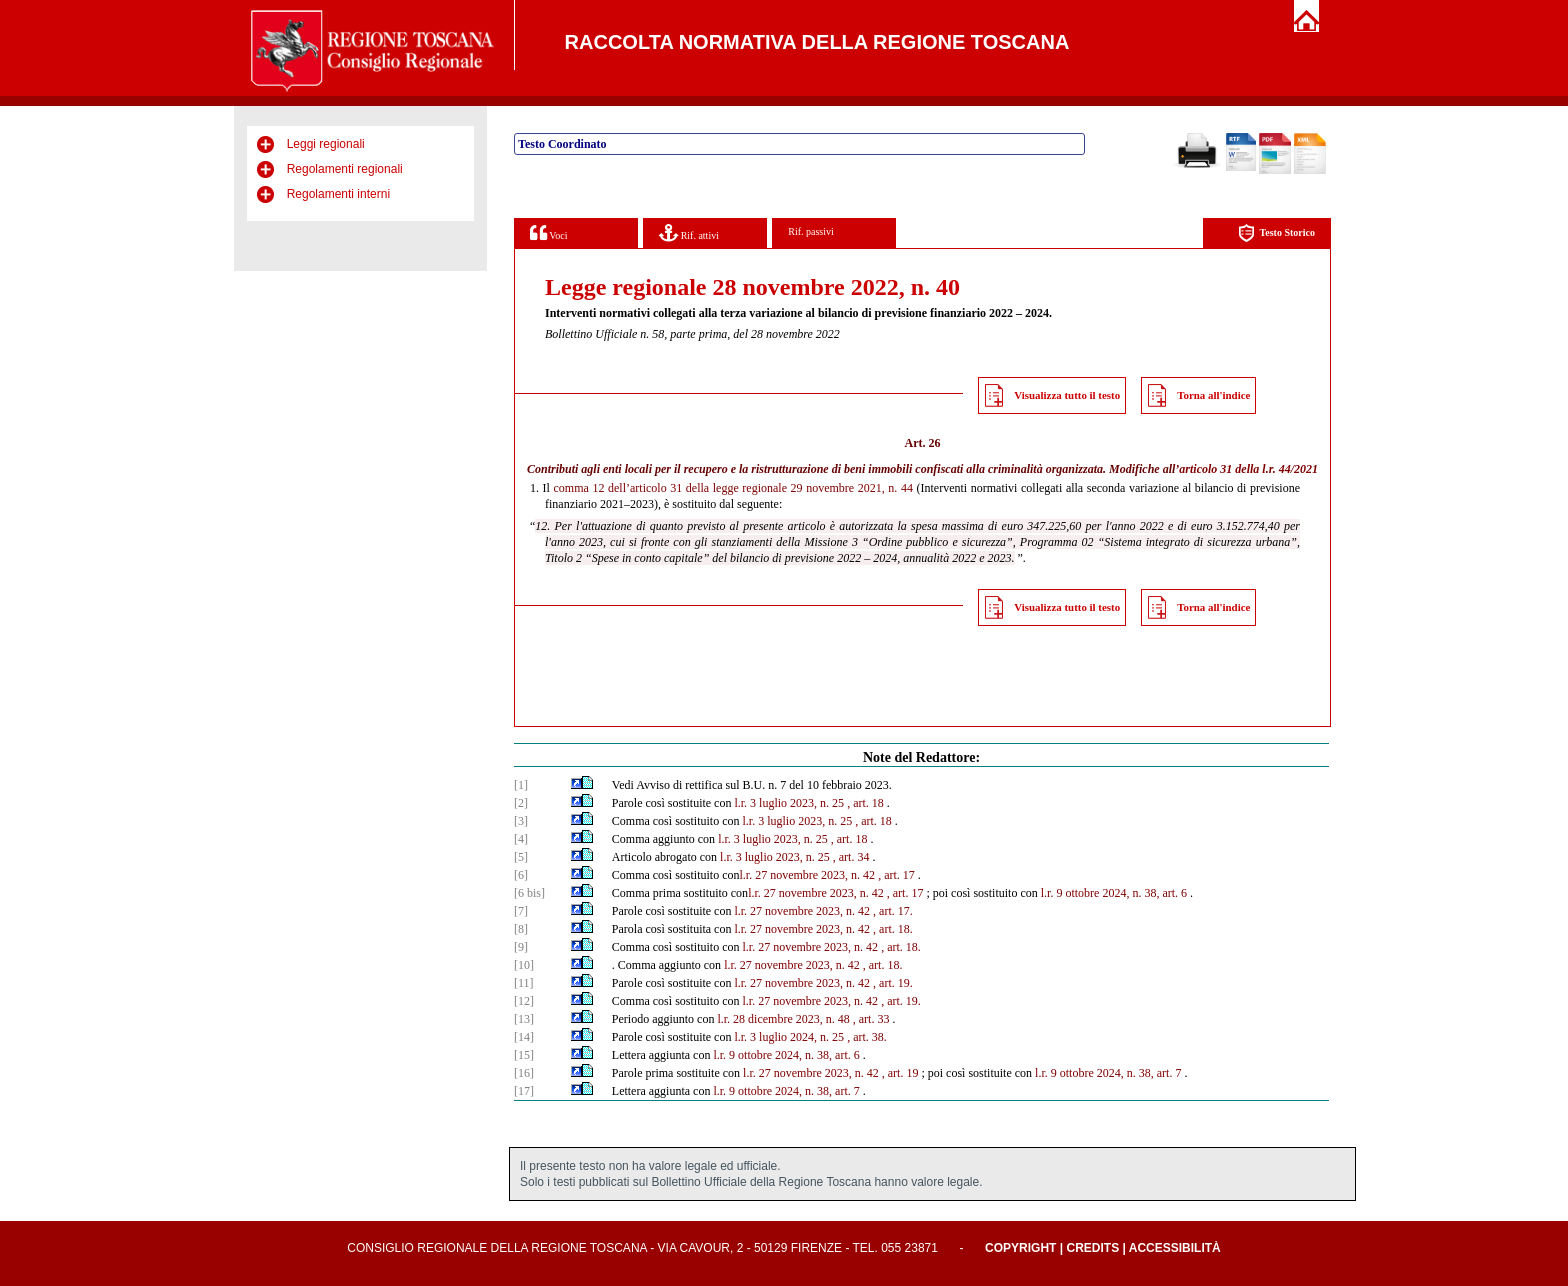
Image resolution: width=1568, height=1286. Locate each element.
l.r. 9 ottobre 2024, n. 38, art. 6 (1114, 893)
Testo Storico (1276, 233)
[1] (521, 785)
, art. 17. (893, 911)
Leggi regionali (326, 144)
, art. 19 (900, 1073)
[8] (521, 929)
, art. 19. (893, 983)
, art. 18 (865, 803)
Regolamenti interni (338, 194)
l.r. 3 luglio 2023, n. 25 (789, 803)
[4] (521, 839)
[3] (521, 821)
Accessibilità (1175, 1248)
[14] (524, 1037)
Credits (1092, 1248)
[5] (521, 857)
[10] (524, 965)
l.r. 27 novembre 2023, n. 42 (807, 875)
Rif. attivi (689, 232)
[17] (524, 1091)
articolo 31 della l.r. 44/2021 (1248, 469)
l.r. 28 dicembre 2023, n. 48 (783, 1019)
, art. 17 (896, 875)
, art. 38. (867, 1037)
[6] (521, 875)
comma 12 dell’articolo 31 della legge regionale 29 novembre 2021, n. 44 (733, 488)
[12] (524, 1001)
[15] (524, 1055)
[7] (521, 911)
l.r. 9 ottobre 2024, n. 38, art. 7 (1108, 1073)
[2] (521, 803)
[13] (524, 1019)
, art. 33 (871, 1019)
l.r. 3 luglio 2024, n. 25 (789, 1037)
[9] (521, 947)
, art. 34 (851, 857)
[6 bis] (529, 893)
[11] (524, 983)
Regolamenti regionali (345, 169)
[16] (524, 1073)
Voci (548, 232)
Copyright (1020, 1248)
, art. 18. (893, 929)
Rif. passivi (811, 231)
